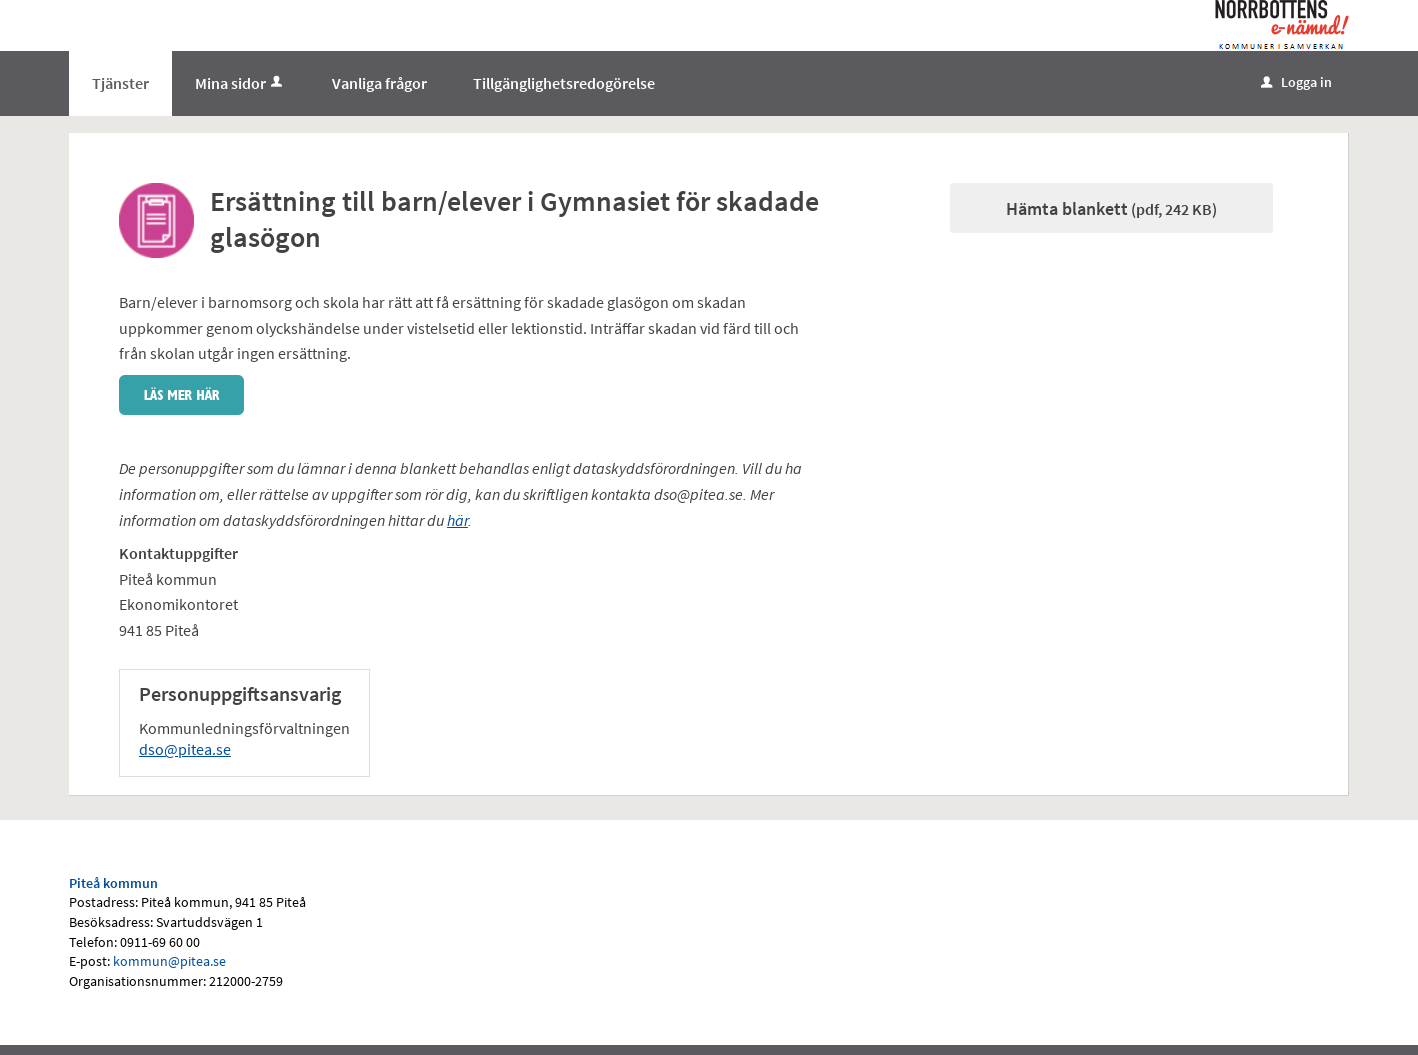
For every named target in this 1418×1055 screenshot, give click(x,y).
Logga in (1296, 82)
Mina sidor (240, 83)
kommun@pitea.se (169, 961)
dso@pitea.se (185, 749)
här (457, 520)
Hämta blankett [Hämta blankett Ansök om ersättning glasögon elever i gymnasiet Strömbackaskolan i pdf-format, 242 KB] (1111, 208)
